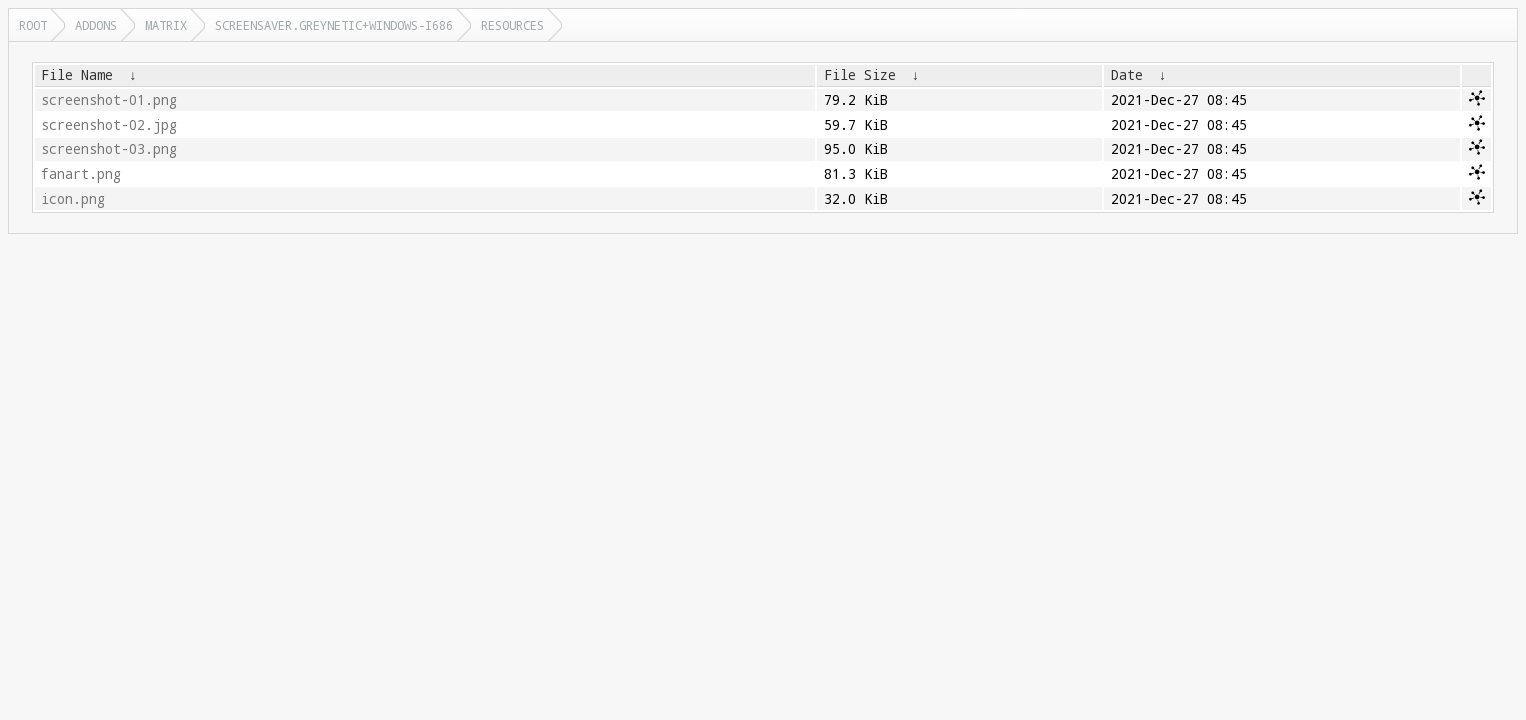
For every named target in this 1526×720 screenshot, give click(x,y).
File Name (77, 75)
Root (33, 25)
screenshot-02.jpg (109, 125)
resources (512, 25)
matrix (166, 25)
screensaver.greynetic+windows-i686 (334, 25)
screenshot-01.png (109, 100)
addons (96, 25)
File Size (860, 75)
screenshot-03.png (109, 149)
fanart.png (81, 174)
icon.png (73, 199)
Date (1127, 75)
